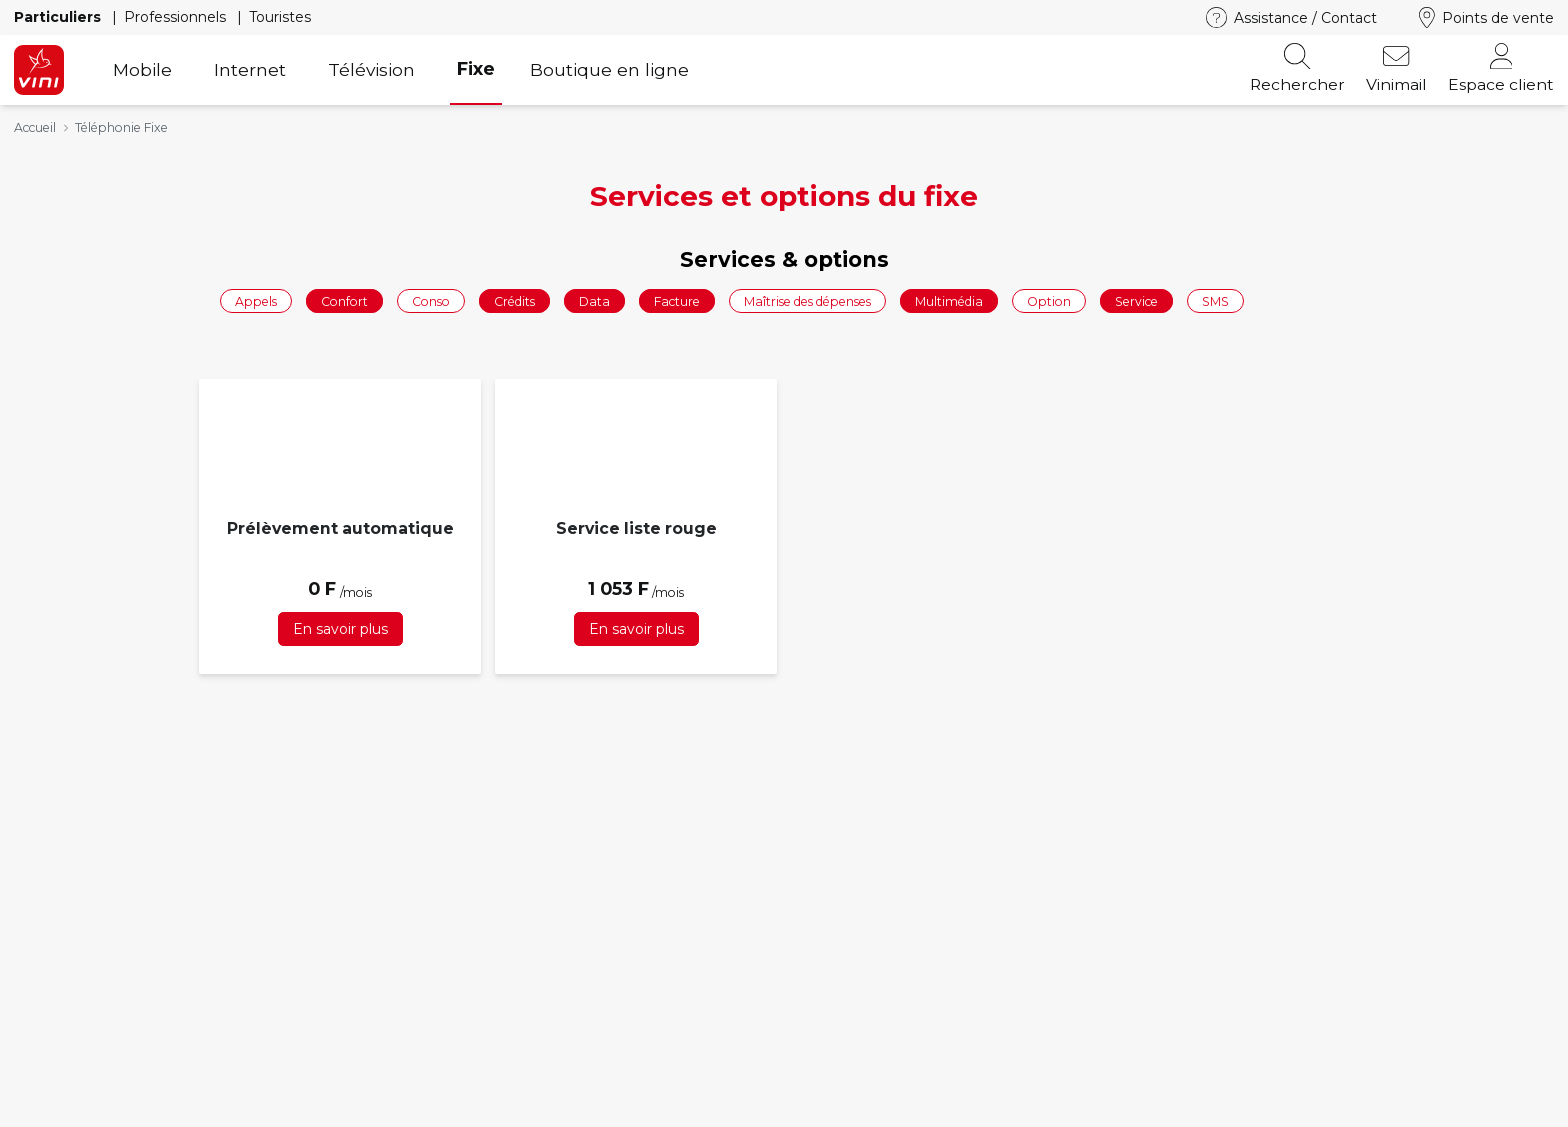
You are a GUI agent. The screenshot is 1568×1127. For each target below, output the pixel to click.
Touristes (280, 17)
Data (594, 300)
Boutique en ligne (609, 69)
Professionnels (177, 17)
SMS (1215, 300)
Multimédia (949, 300)
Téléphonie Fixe (121, 127)
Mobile (142, 69)
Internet (250, 69)
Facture (677, 300)
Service (1136, 300)
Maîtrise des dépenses (807, 300)
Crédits (514, 300)
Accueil (35, 127)
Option (1049, 300)
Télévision (371, 69)
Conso (431, 300)
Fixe (476, 68)
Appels (256, 300)
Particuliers (59, 17)
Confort (344, 300)
